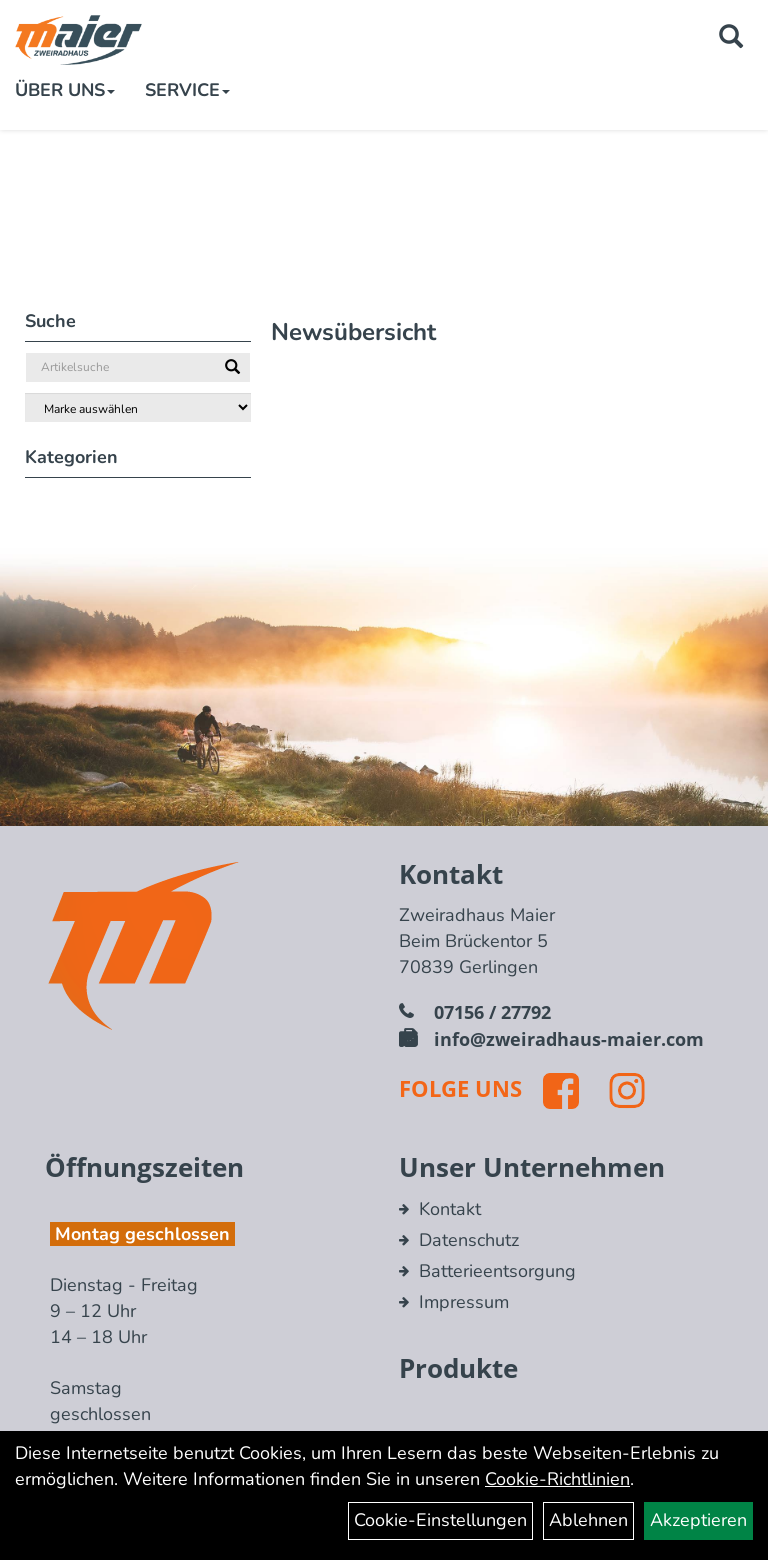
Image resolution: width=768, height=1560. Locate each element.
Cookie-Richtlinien (557, 1479)
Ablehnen (588, 1520)
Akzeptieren (698, 1520)
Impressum (464, 1302)
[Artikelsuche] (731, 39)
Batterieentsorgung (497, 1271)
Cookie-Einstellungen (440, 1520)
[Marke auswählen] (138, 407)
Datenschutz (469, 1240)
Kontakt (450, 1209)
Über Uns (65, 90)
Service (187, 90)
